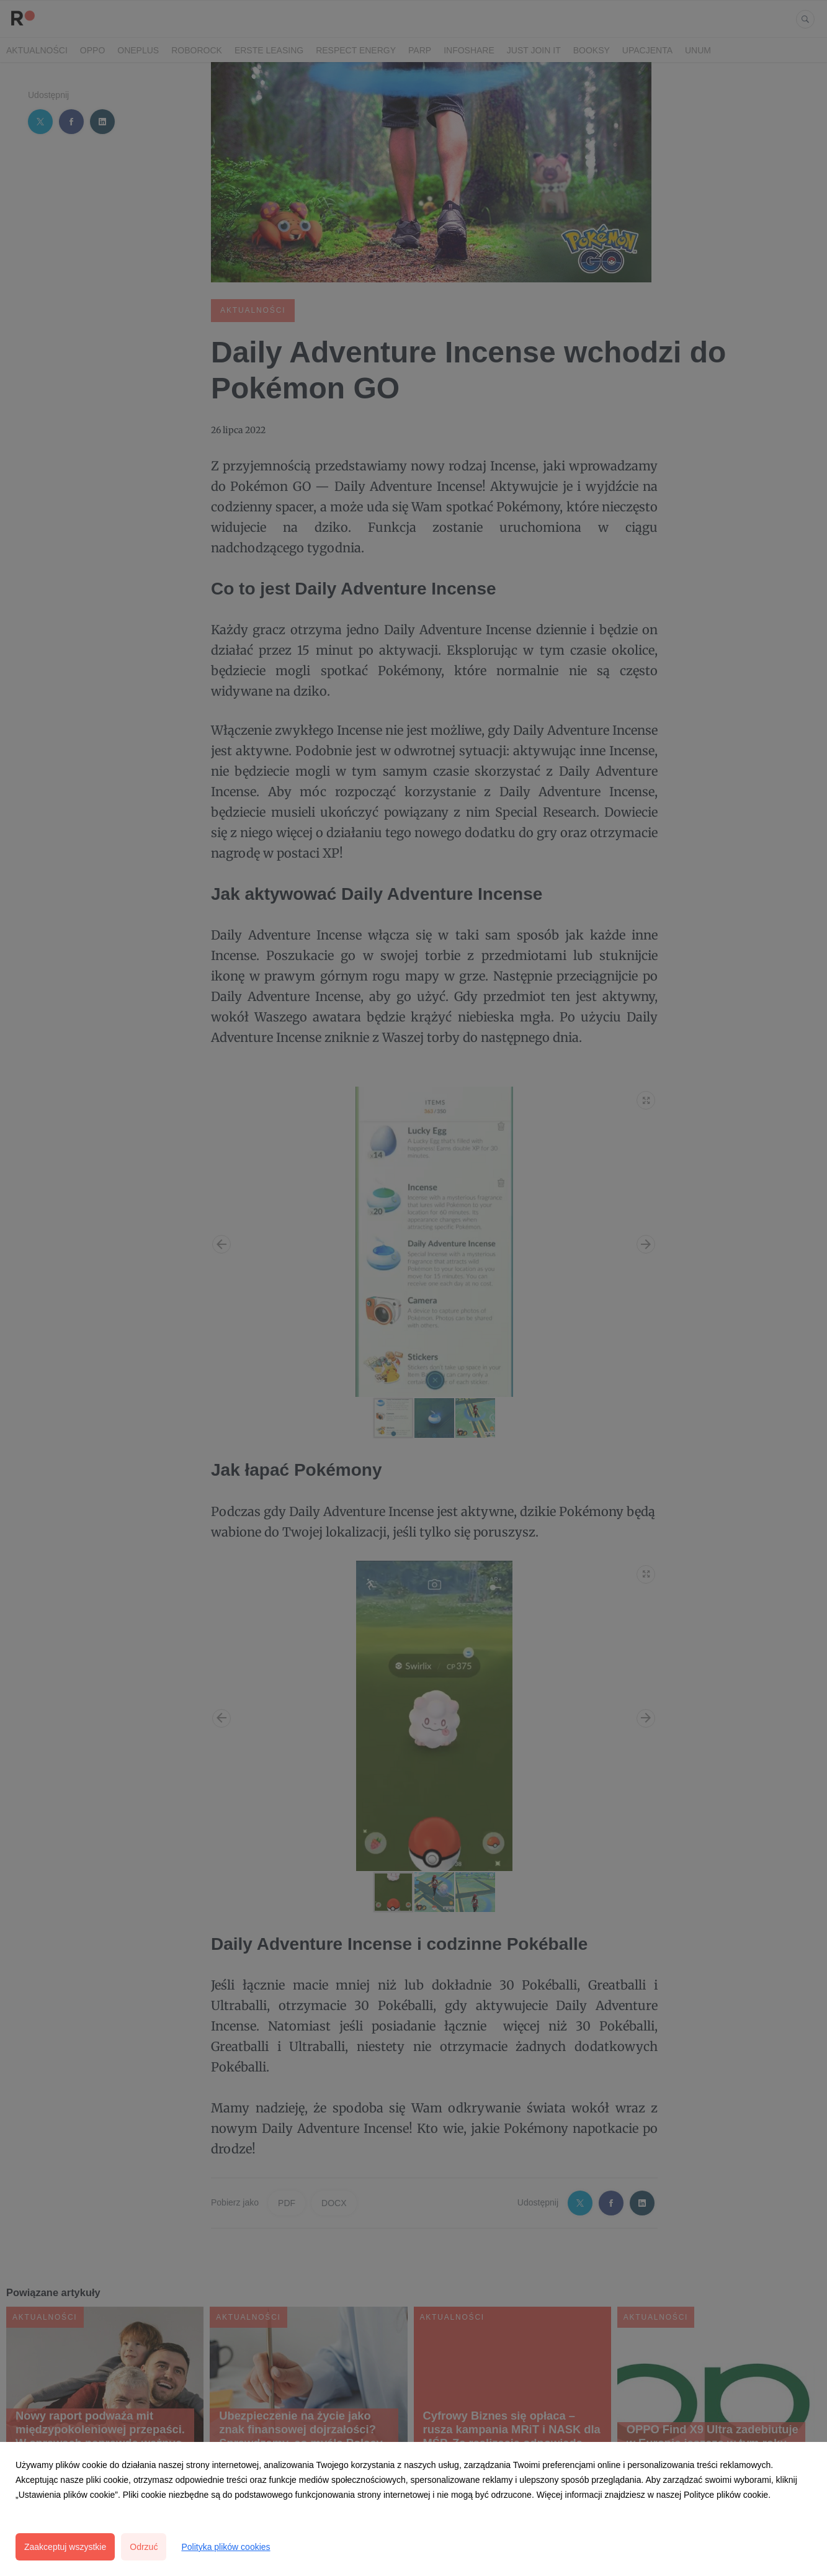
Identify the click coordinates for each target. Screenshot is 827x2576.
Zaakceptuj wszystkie (65, 2547)
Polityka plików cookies (225, 2547)
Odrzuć (144, 2547)
